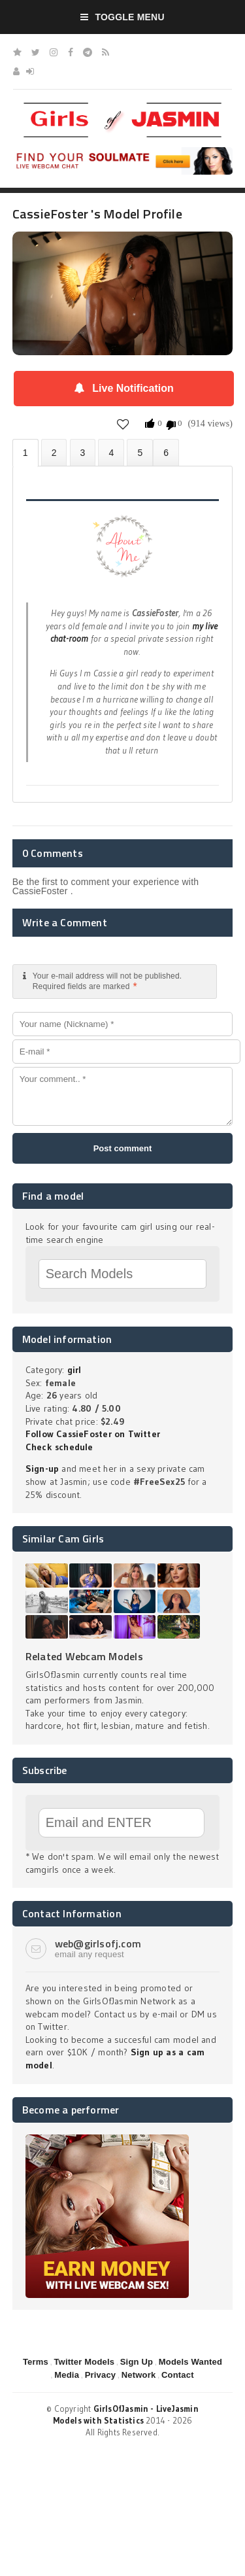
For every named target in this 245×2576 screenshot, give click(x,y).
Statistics (111, 452)
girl (74, 1370)
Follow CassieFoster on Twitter (92, 1434)
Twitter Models (84, 2362)
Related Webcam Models (84, 1656)
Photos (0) (54, 452)
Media (66, 2375)
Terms (35, 2362)
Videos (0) (83, 452)
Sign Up (136, 2362)
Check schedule (59, 1447)
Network (139, 2375)
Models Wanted (190, 2362)
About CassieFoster (25, 453)
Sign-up (42, 1468)
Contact (177, 2375)
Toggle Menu (122, 17)
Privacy (100, 2375)
